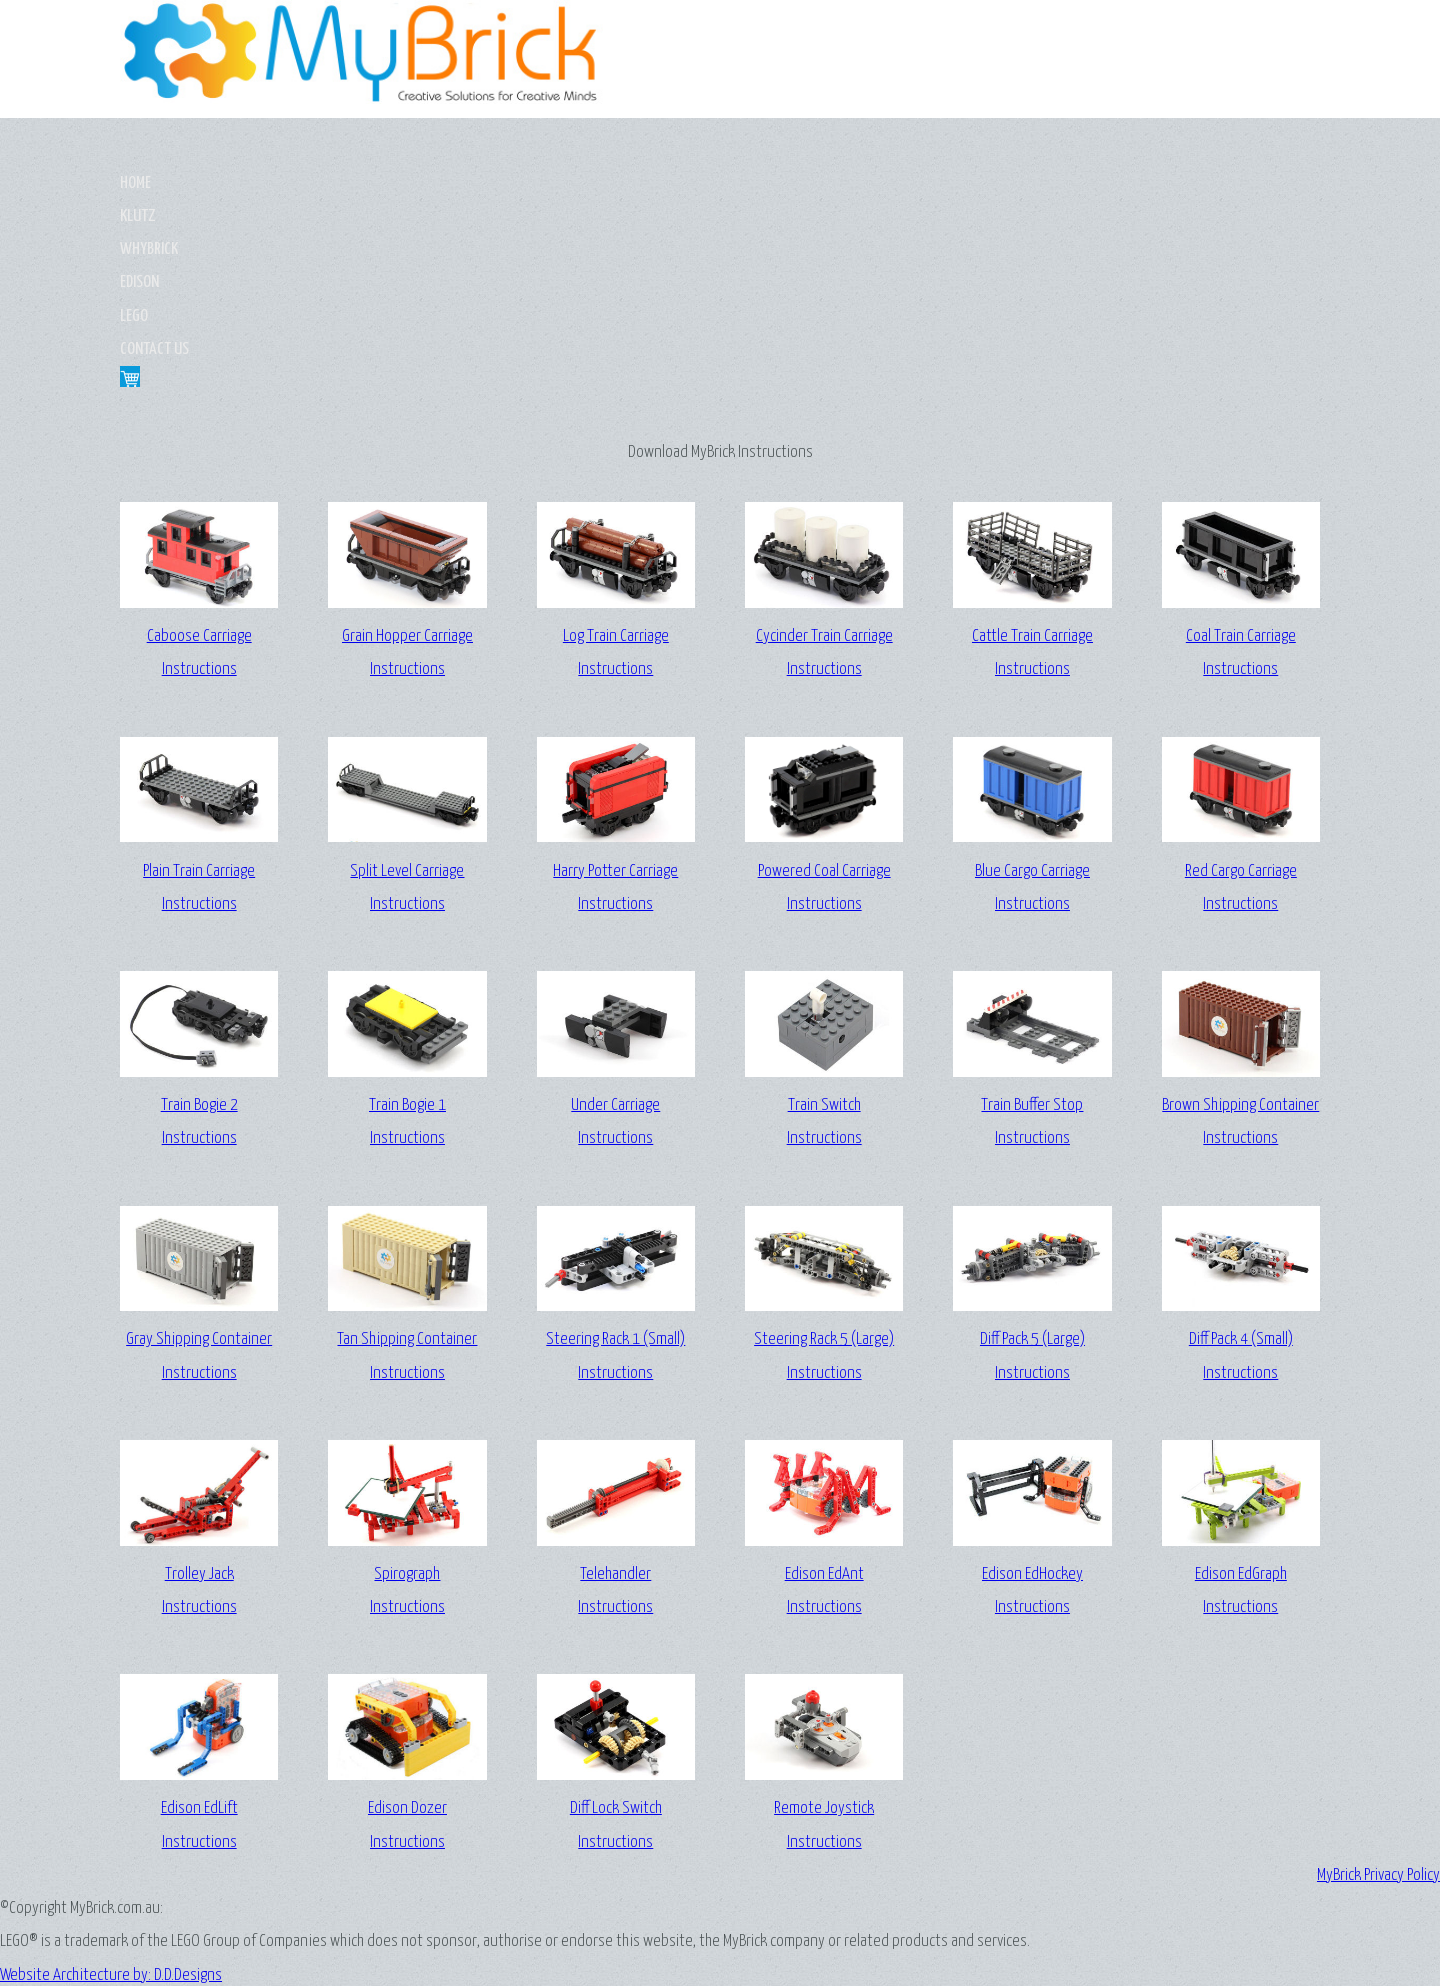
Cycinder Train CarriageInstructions (824, 459)
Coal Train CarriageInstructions (1241, 459)
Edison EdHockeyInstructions (1032, 1397)
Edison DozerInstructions (407, 1631)
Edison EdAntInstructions (824, 1397)
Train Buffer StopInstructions (1032, 928)
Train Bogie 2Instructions (199, 928)
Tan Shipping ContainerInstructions (407, 1163)
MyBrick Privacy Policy (1378, 1743)
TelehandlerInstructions (616, 1397)
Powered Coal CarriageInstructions (824, 694)
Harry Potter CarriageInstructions (616, 694)
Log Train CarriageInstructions (616, 459)
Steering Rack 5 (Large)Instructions (824, 1163)
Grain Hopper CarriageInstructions (407, 459)
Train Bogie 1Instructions (407, 928)
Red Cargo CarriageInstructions (1241, 694)
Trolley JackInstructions (199, 1397)
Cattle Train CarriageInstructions (1032, 459)
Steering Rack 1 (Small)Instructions (616, 1163)
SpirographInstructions (407, 1397)
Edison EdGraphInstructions (1241, 1397)
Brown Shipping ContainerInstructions (1241, 928)
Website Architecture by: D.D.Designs (720, 1889)
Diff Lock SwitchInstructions (616, 1631)
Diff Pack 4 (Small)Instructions (1241, 1163)
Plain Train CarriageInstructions (199, 694)
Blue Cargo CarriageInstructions (1032, 694)
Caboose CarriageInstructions (199, 459)
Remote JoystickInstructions (824, 1631)
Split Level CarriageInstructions (407, 694)
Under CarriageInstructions (616, 928)
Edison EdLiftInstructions (199, 1631)
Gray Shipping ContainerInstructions (199, 1163)
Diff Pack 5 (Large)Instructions (1032, 1163)
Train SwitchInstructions (824, 928)
